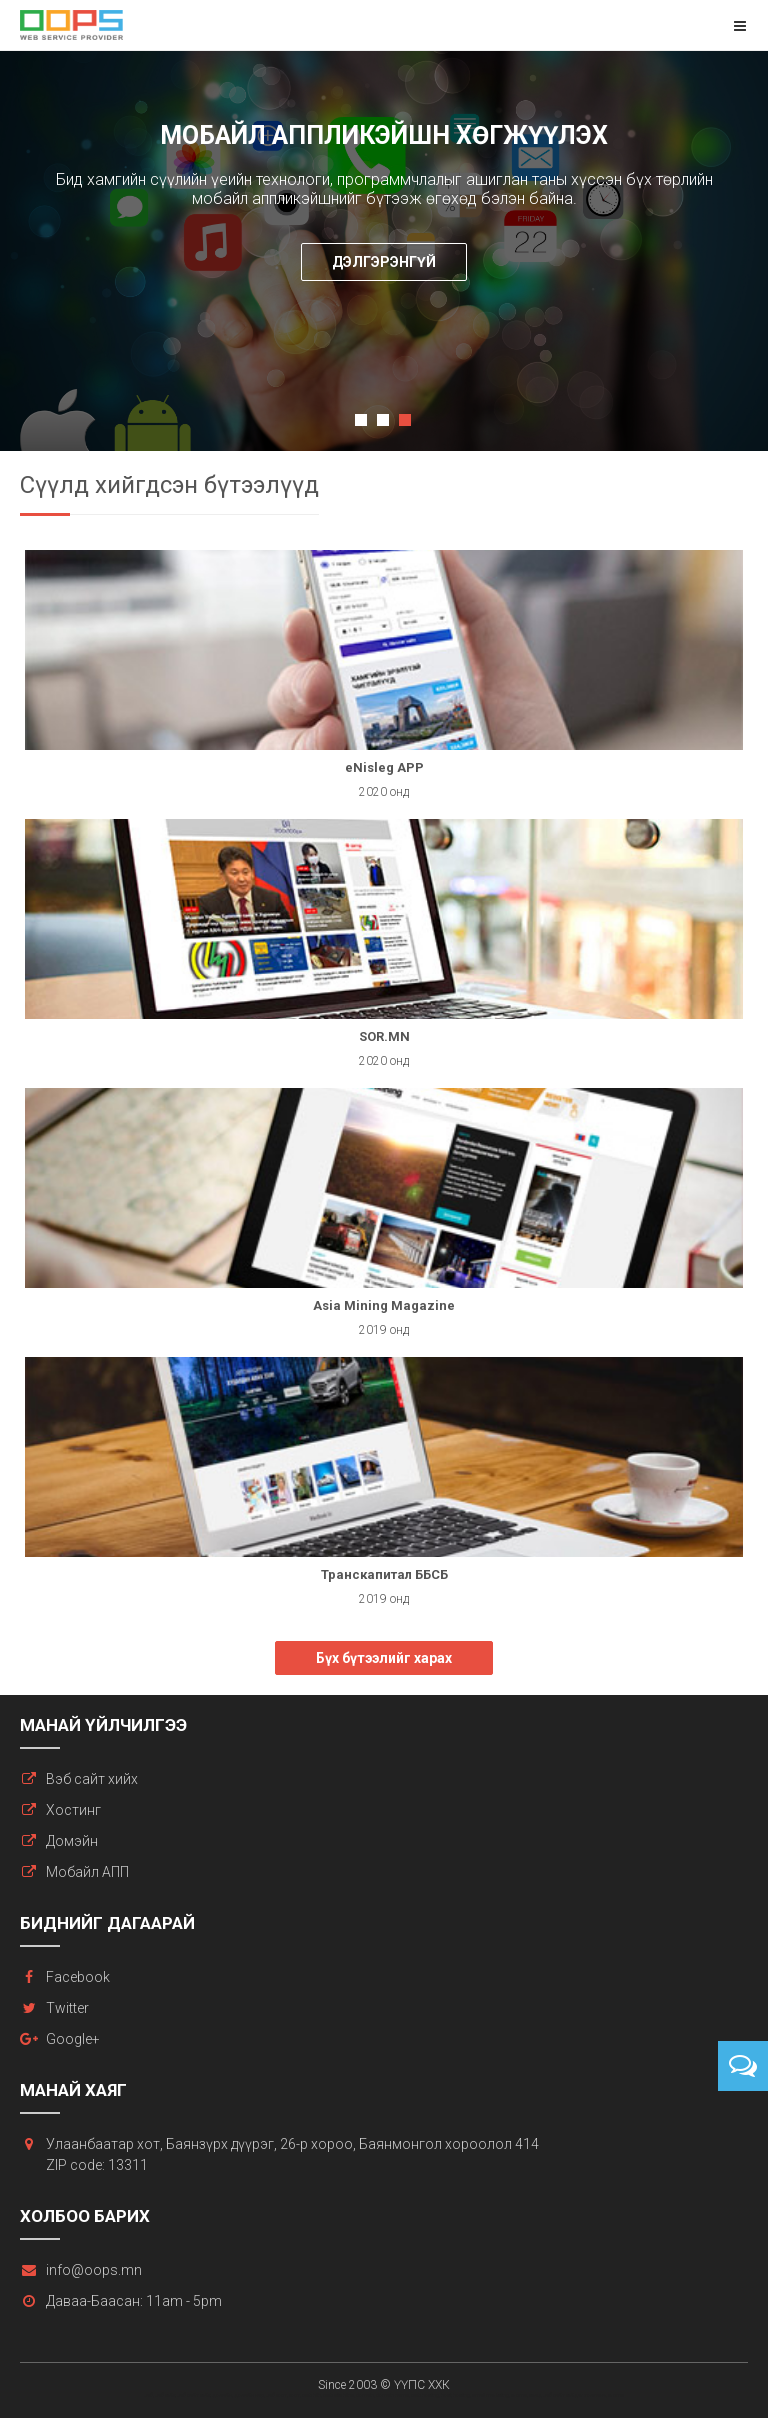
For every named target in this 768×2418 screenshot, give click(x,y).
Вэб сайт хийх (92, 1779)
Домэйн (72, 1841)
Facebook (78, 1977)
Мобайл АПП (87, 1872)
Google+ (73, 2039)
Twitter (67, 2008)
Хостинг (73, 1810)
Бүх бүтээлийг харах (384, 1658)
